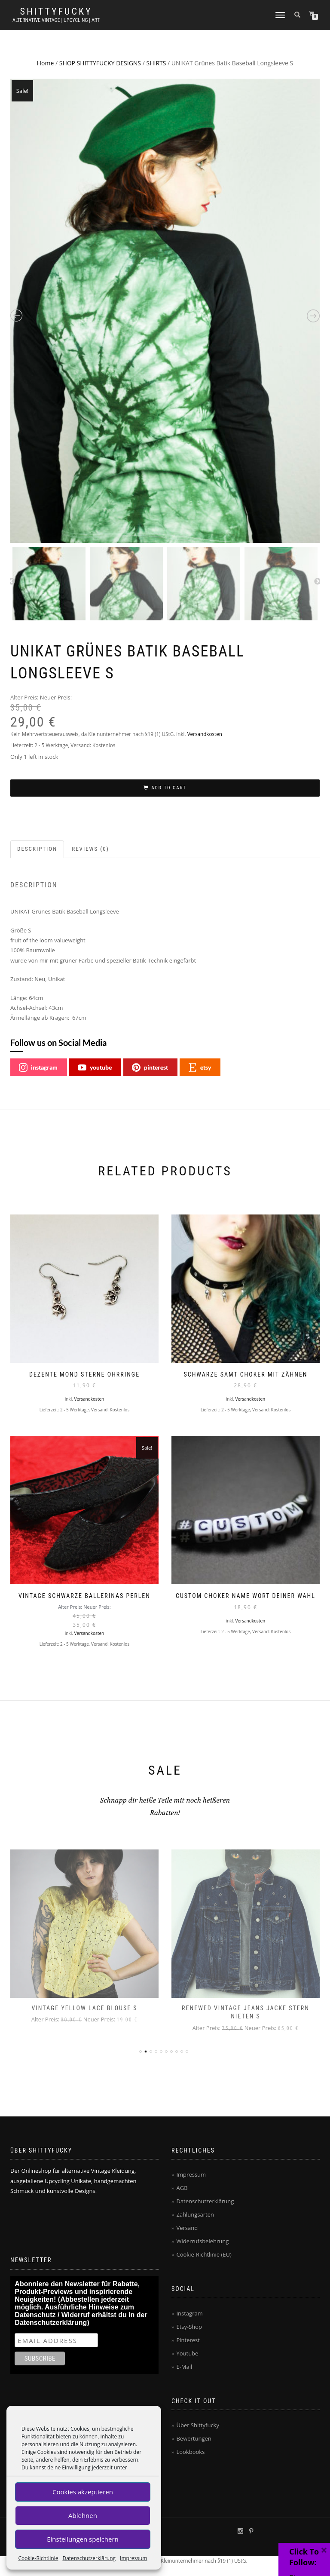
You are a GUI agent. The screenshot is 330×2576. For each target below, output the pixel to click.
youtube (95, 1067)
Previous (11, 581)
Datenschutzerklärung (89, 2558)
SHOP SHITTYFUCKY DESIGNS (100, 63)
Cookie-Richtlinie (38, 2558)
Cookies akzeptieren (82, 2491)
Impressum (133, 2558)
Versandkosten (204, 733)
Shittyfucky (56, 11)
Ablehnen (82, 2515)
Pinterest (187, 2340)
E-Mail (184, 2367)
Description (37, 849)
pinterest (150, 1067)
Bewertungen (193, 2438)
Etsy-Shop (189, 2327)
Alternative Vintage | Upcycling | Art (56, 20)
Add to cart (168, 788)
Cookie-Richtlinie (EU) (203, 2254)
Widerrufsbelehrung (202, 2241)
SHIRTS (156, 63)
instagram (38, 1067)
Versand (187, 2228)
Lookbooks (190, 2452)
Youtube (187, 2353)
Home (45, 63)
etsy (199, 1067)
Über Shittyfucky (197, 2425)
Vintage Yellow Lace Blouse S (84, 2008)
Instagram (189, 2313)
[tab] (37, 849)
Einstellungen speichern (83, 2539)
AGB (181, 2188)
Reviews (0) (90, 849)
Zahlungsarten (195, 2214)
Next (317, 581)
